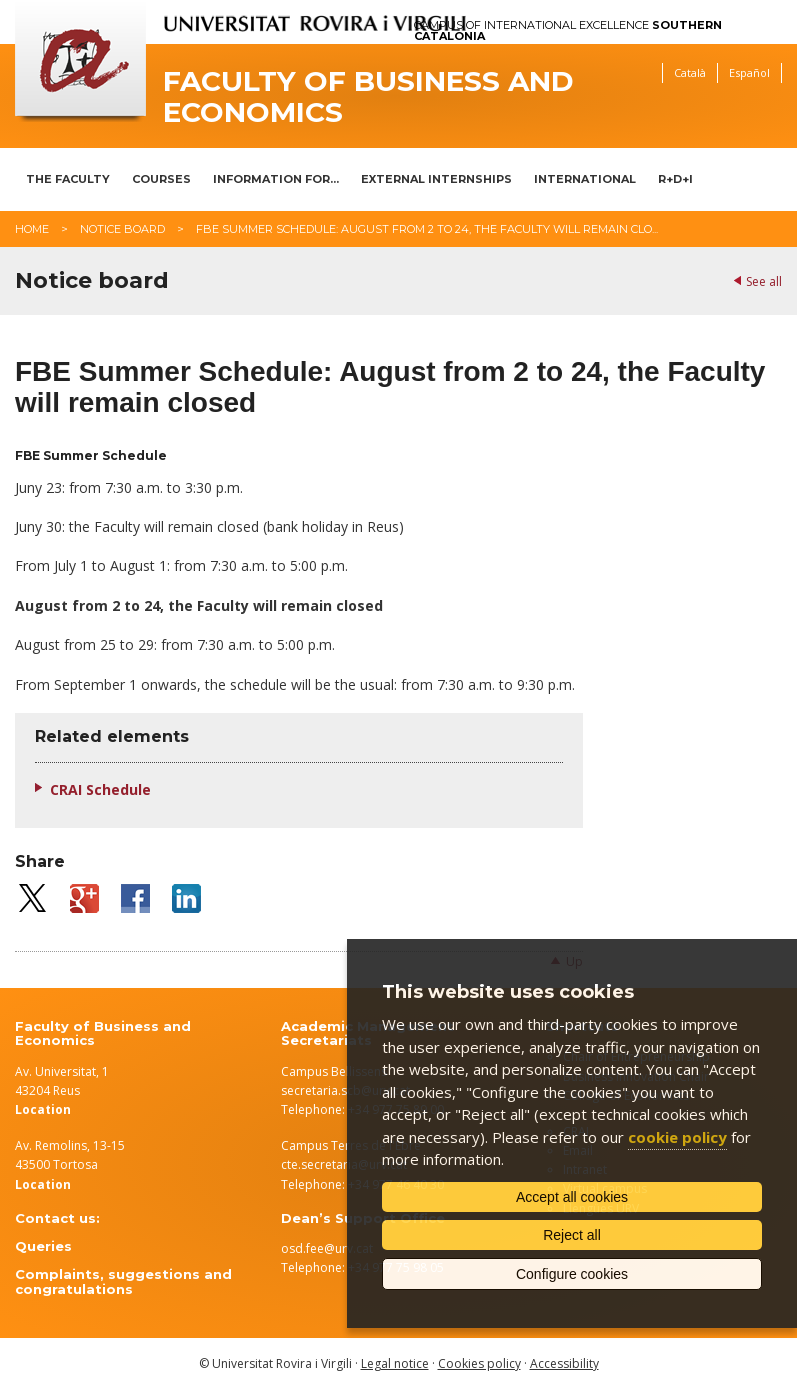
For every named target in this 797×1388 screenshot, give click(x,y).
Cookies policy (479, 1363)
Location (43, 1184)
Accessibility (564, 1363)
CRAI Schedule (100, 789)
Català (690, 72)
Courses (161, 179)
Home (32, 229)
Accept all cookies (572, 1197)
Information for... (276, 179)
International (585, 179)
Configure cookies (572, 1274)
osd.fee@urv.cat (327, 1248)
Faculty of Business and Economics (368, 97)
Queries (43, 1246)
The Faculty (68, 179)
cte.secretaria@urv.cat (344, 1164)
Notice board (122, 229)
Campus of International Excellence (568, 31)
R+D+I (675, 179)
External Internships (436, 179)
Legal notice (395, 1363)
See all (764, 281)
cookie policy (677, 1137)
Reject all (572, 1235)
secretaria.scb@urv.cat (345, 1090)
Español (749, 72)
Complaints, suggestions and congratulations (123, 1281)
